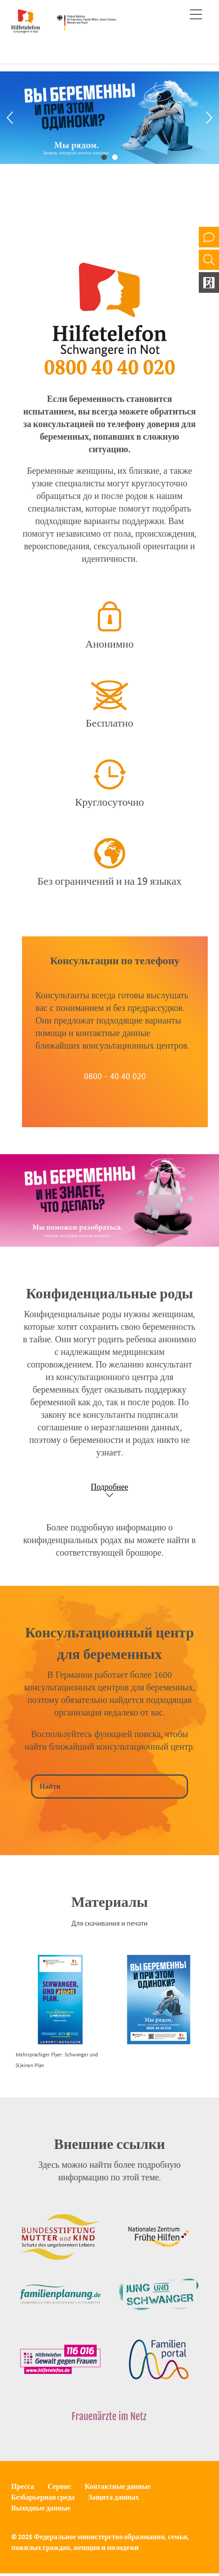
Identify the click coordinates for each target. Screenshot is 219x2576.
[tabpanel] (109, 117)
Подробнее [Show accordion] (109, 1486)
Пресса (22, 2486)
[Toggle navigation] (196, 14)
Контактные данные (118, 2486)
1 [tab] (104, 156)
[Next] (209, 118)
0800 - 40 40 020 (115, 1076)
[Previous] (10, 118)
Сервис (59, 2486)
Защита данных (113, 2497)
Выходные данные (40, 2508)
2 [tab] (115, 156)
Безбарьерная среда (42, 2497)
